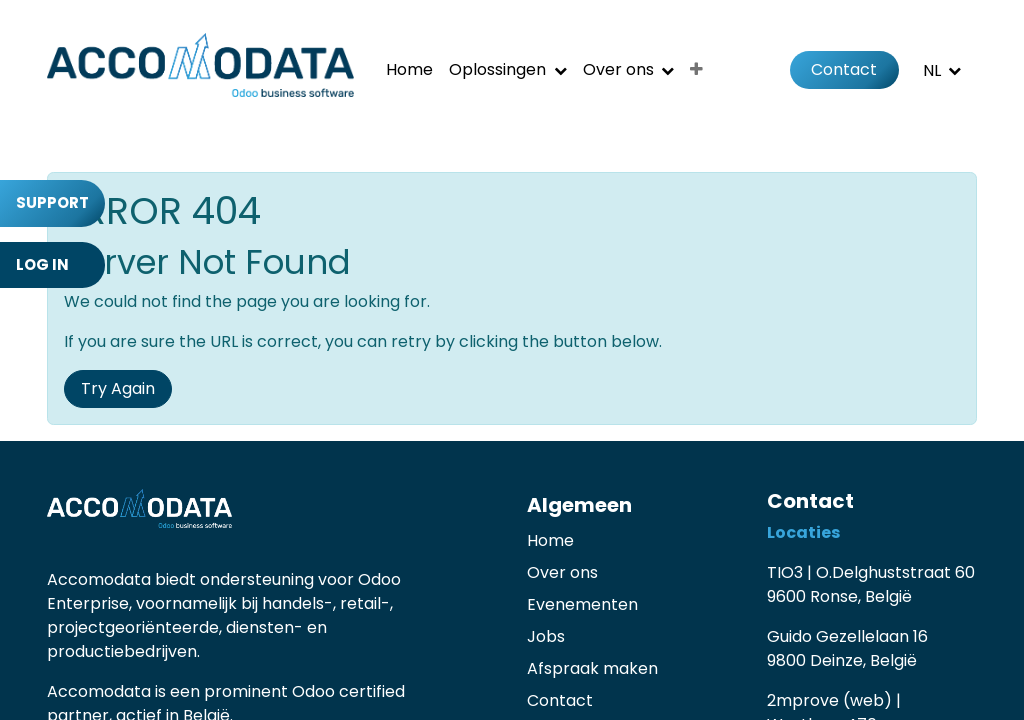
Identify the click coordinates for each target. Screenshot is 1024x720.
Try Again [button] (118, 388)
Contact (844, 69)
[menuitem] (409, 70)
